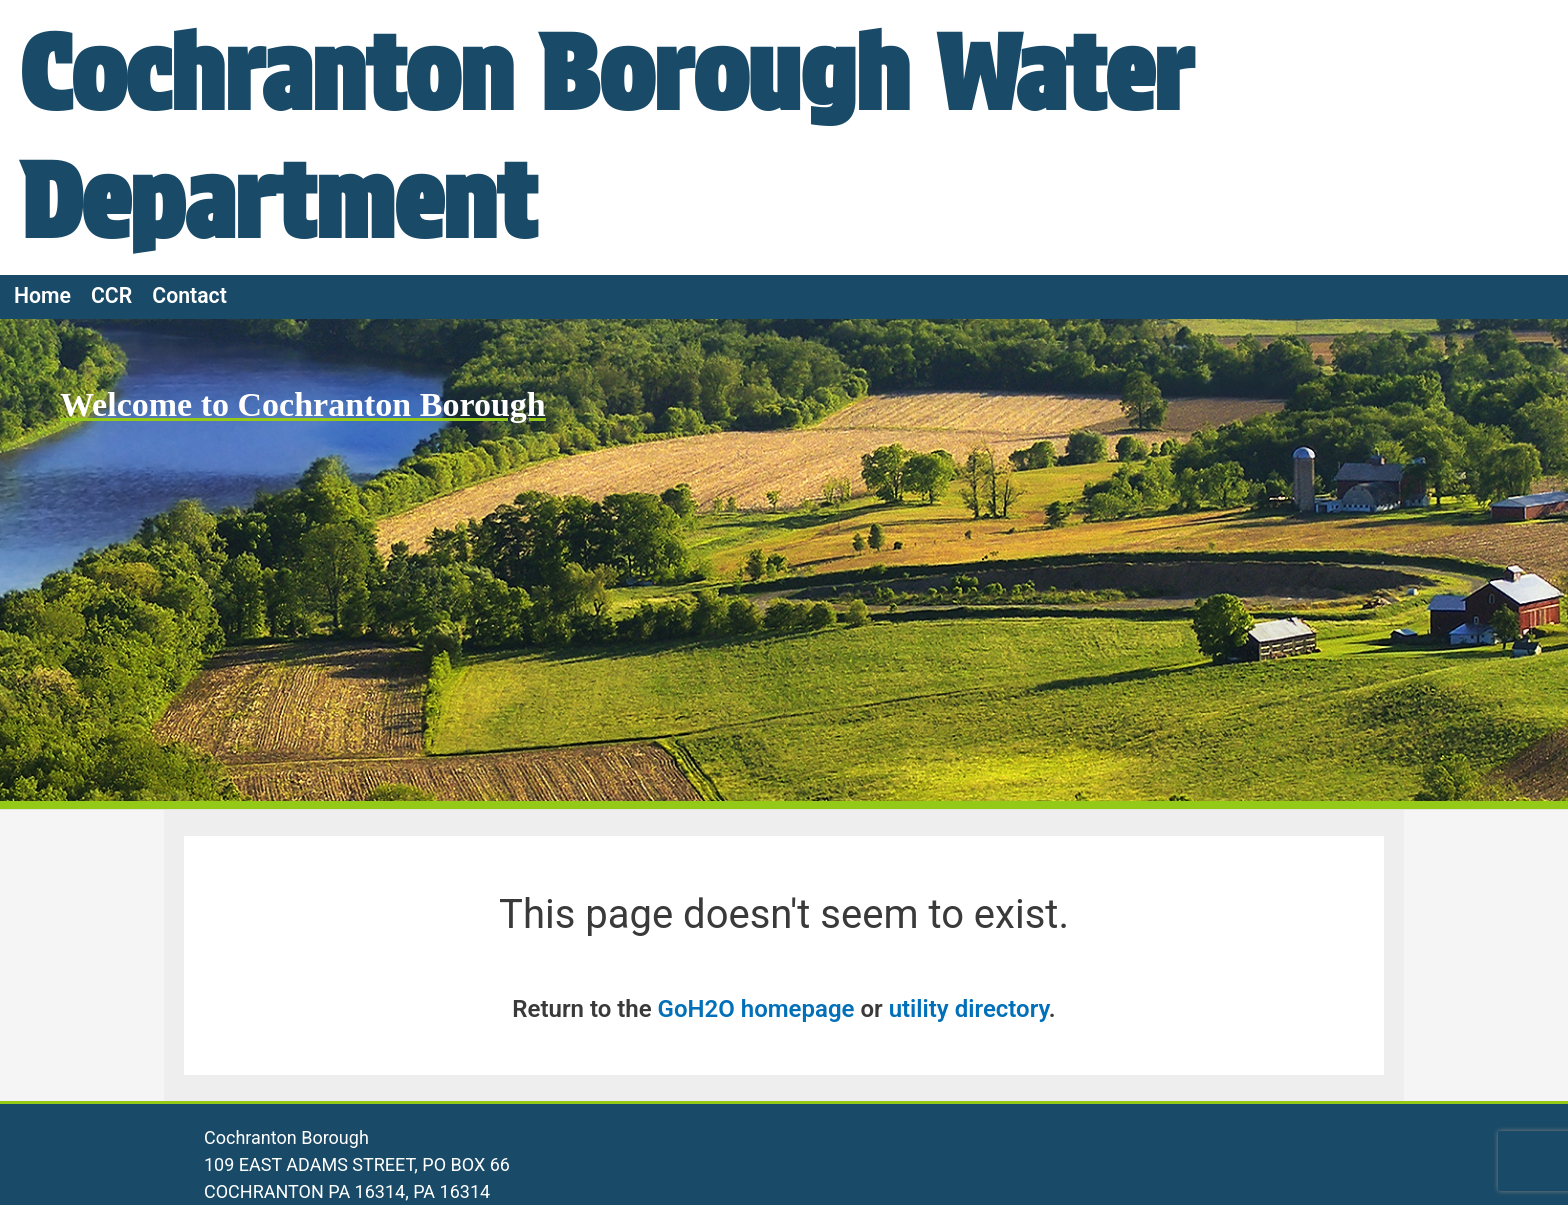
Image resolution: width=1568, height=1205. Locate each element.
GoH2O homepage (756, 1009)
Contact (189, 295)
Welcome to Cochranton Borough (303, 404)
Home (42, 295)
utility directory (969, 1009)
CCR (111, 295)
